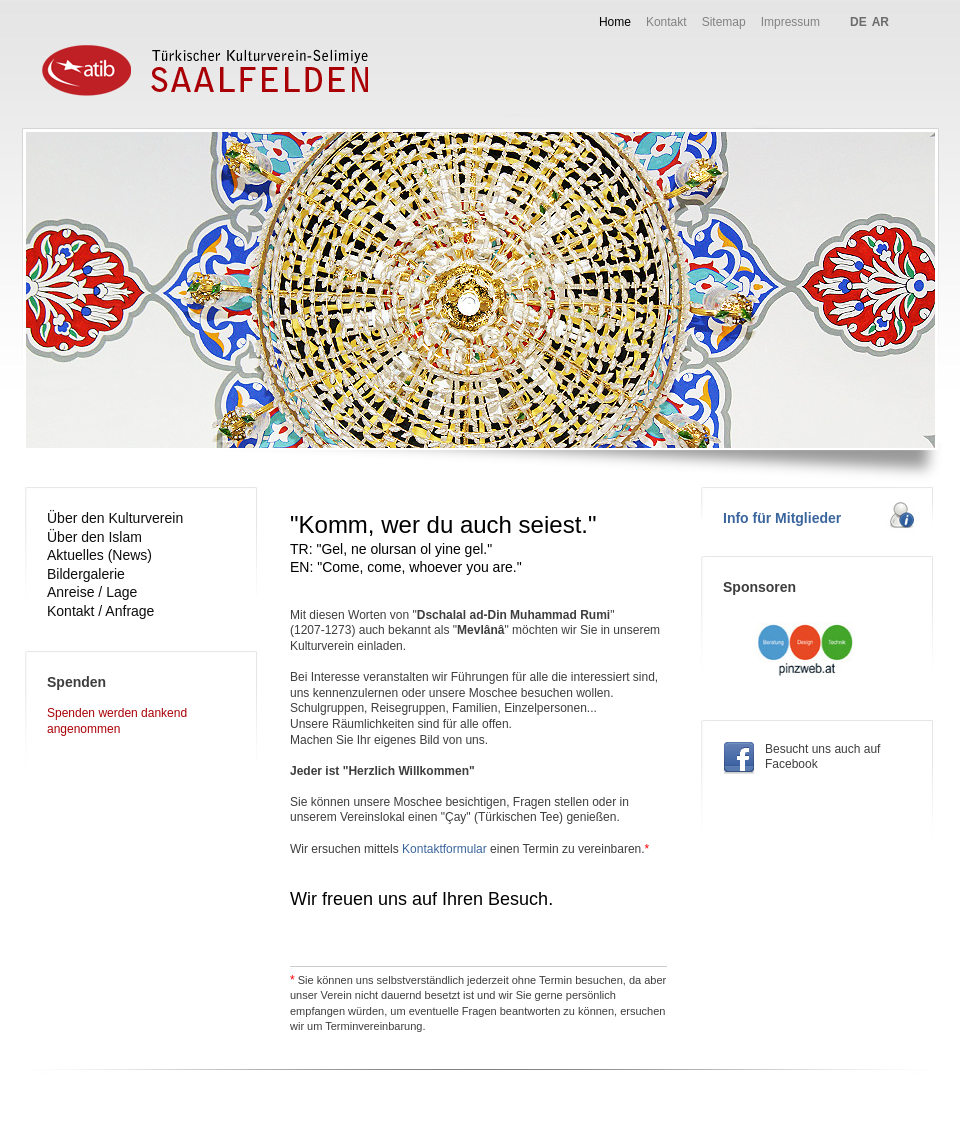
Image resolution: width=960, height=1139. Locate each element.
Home (615, 22)
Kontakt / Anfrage (100, 611)
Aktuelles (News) (99, 555)
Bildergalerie (86, 574)
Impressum (790, 22)
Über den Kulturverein (115, 518)
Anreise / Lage (92, 592)
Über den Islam (94, 537)
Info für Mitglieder (782, 518)
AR (880, 22)
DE (858, 22)
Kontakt (666, 22)
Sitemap (724, 22)
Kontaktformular (444, 849)
